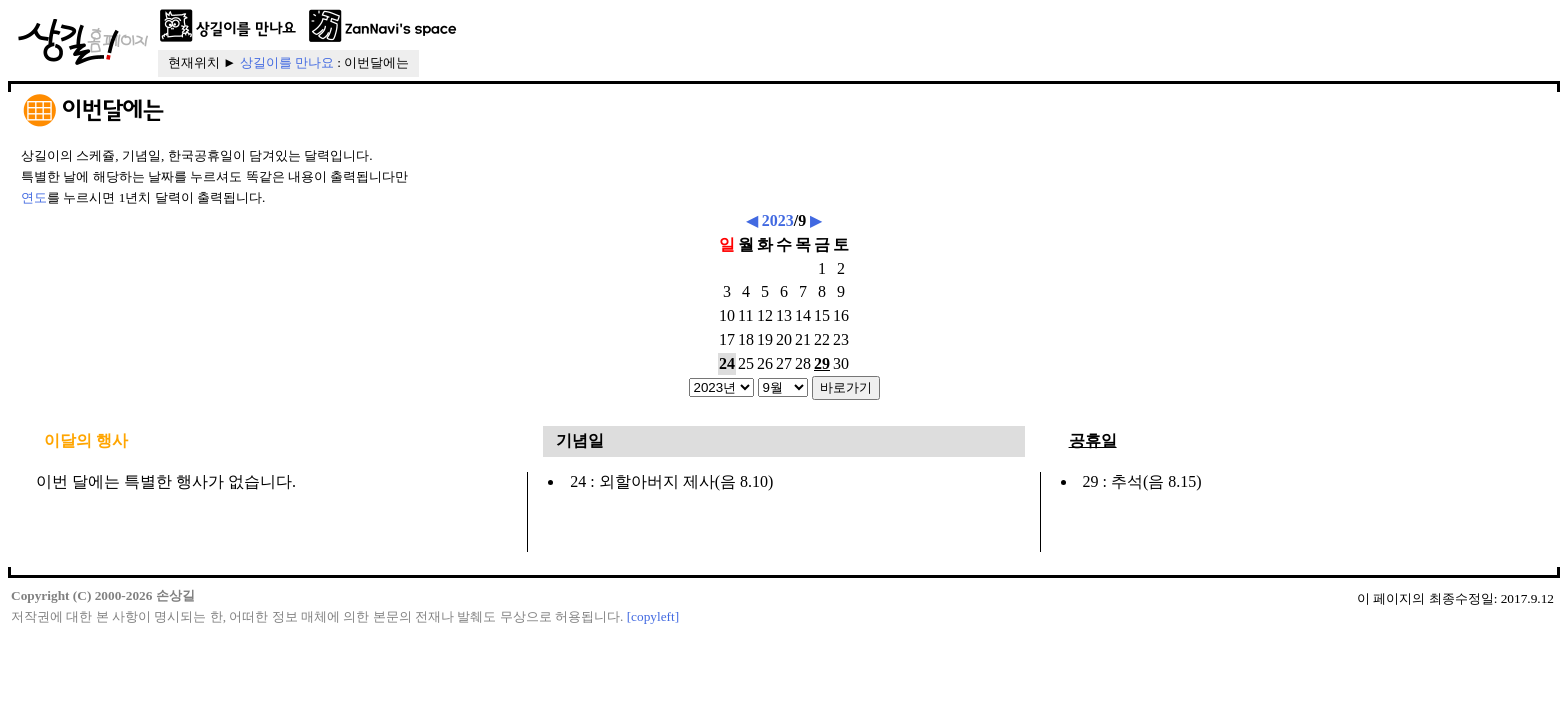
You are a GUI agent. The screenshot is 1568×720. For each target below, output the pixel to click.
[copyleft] (653, 616)
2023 (778, 220)
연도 (34, 197)
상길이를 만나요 (287, 62)
